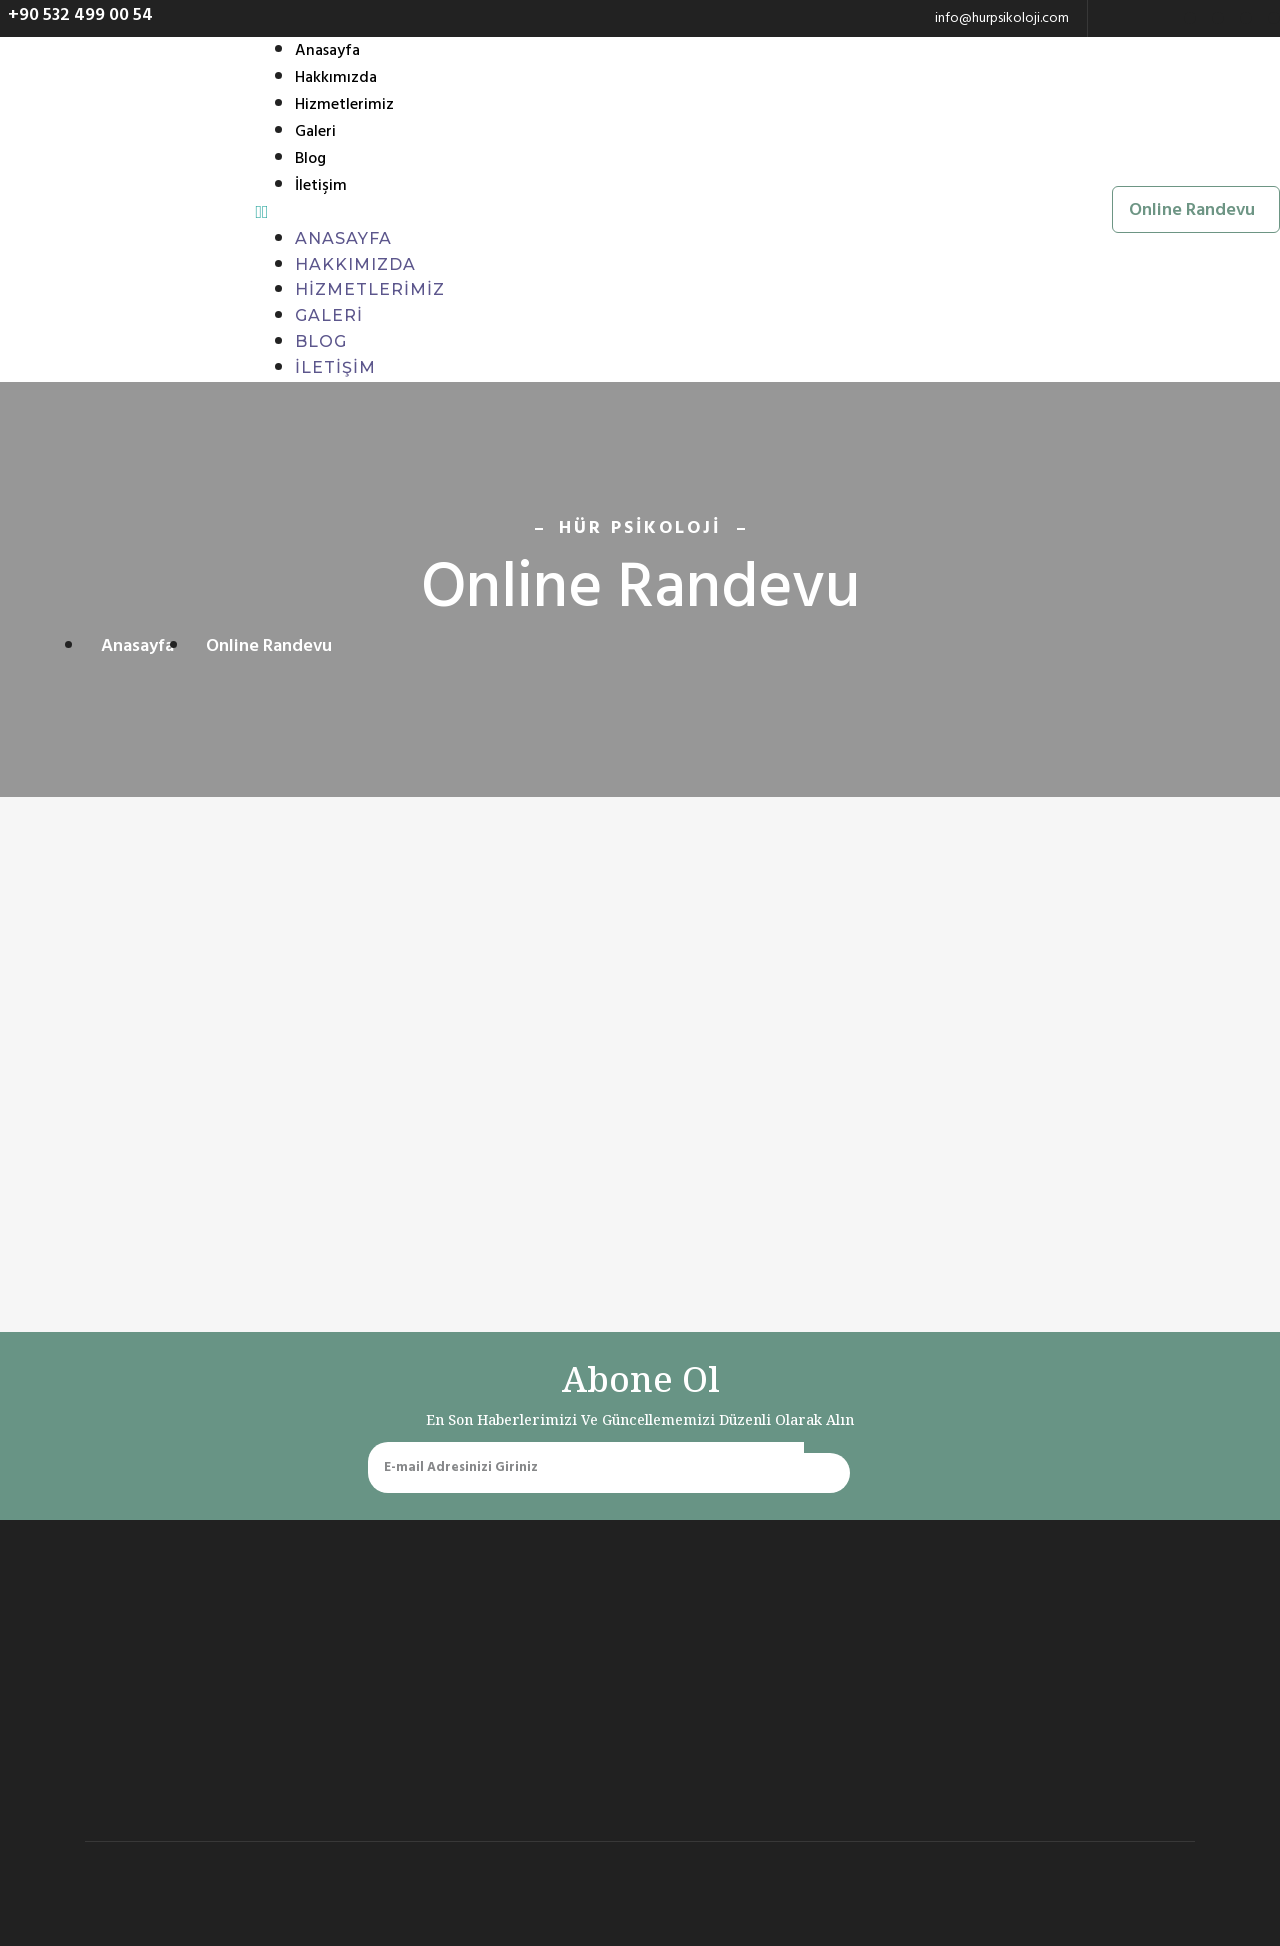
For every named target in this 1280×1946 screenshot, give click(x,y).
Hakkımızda (336, 79)
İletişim (321, 187)
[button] (76, 14)
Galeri (315, 133)
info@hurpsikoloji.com (1002, 17)
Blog (310, 160)
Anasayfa (327, 52)
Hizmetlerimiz (344, 106)
